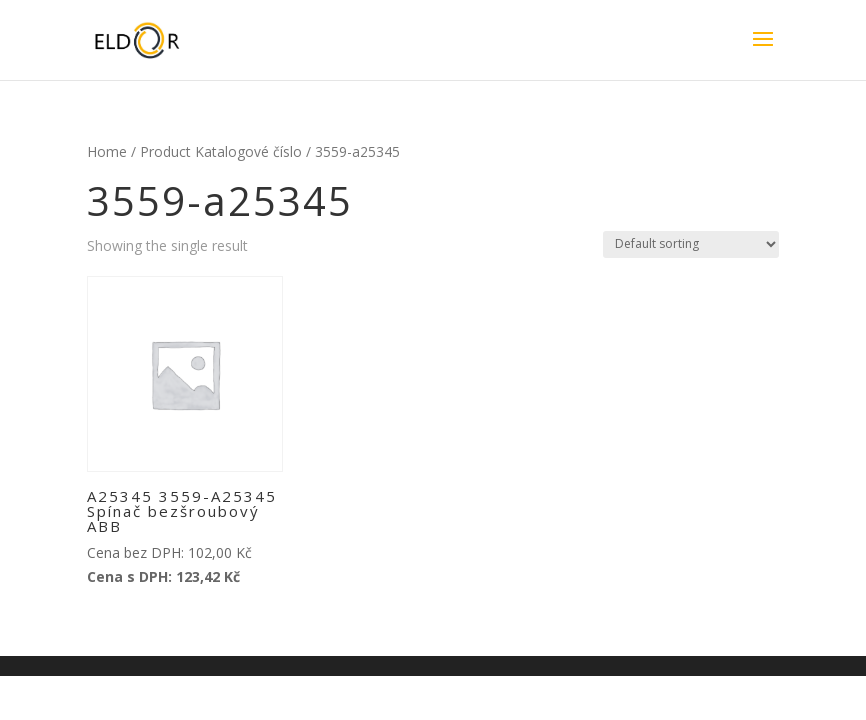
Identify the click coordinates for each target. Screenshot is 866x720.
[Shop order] (691, 244)
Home (107, 151)
